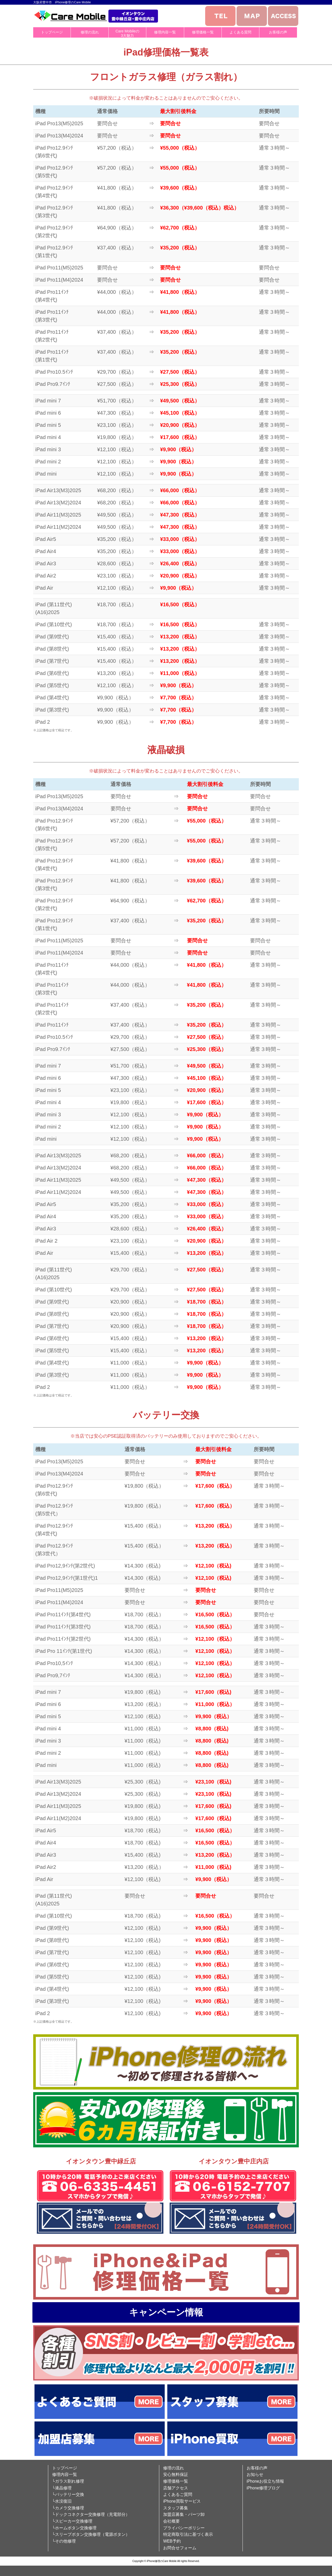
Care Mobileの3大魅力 (127, 33)
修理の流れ (90, 32)
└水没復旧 (62, 2501)
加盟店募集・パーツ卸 (184, 2514)
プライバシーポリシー (184, 2528)
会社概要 (171, 2521)
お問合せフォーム (179, 2548)
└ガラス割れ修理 (68, 2481)
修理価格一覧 (203, 32)
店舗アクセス (175, 2488)
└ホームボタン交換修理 (74, 2528)
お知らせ (255, 2474)
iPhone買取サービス (182, 2501)
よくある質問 (240, 32)
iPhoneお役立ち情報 (265, 2481)
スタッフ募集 (175, 2508)
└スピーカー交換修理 (72, 2521)
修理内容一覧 (165, 32)
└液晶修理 (62, 2488)
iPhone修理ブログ (263, 2488)
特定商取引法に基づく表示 (188, 2534)
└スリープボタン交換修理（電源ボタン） (91, 2534)
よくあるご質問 (177, 2494)
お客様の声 (278, 32)
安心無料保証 (175, 2474)
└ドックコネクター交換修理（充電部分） (91, 2514)
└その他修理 (64, 2541)
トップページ (52, 32)
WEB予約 (172, 2541)
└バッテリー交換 (68, 2494)
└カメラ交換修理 (68, 2508)
